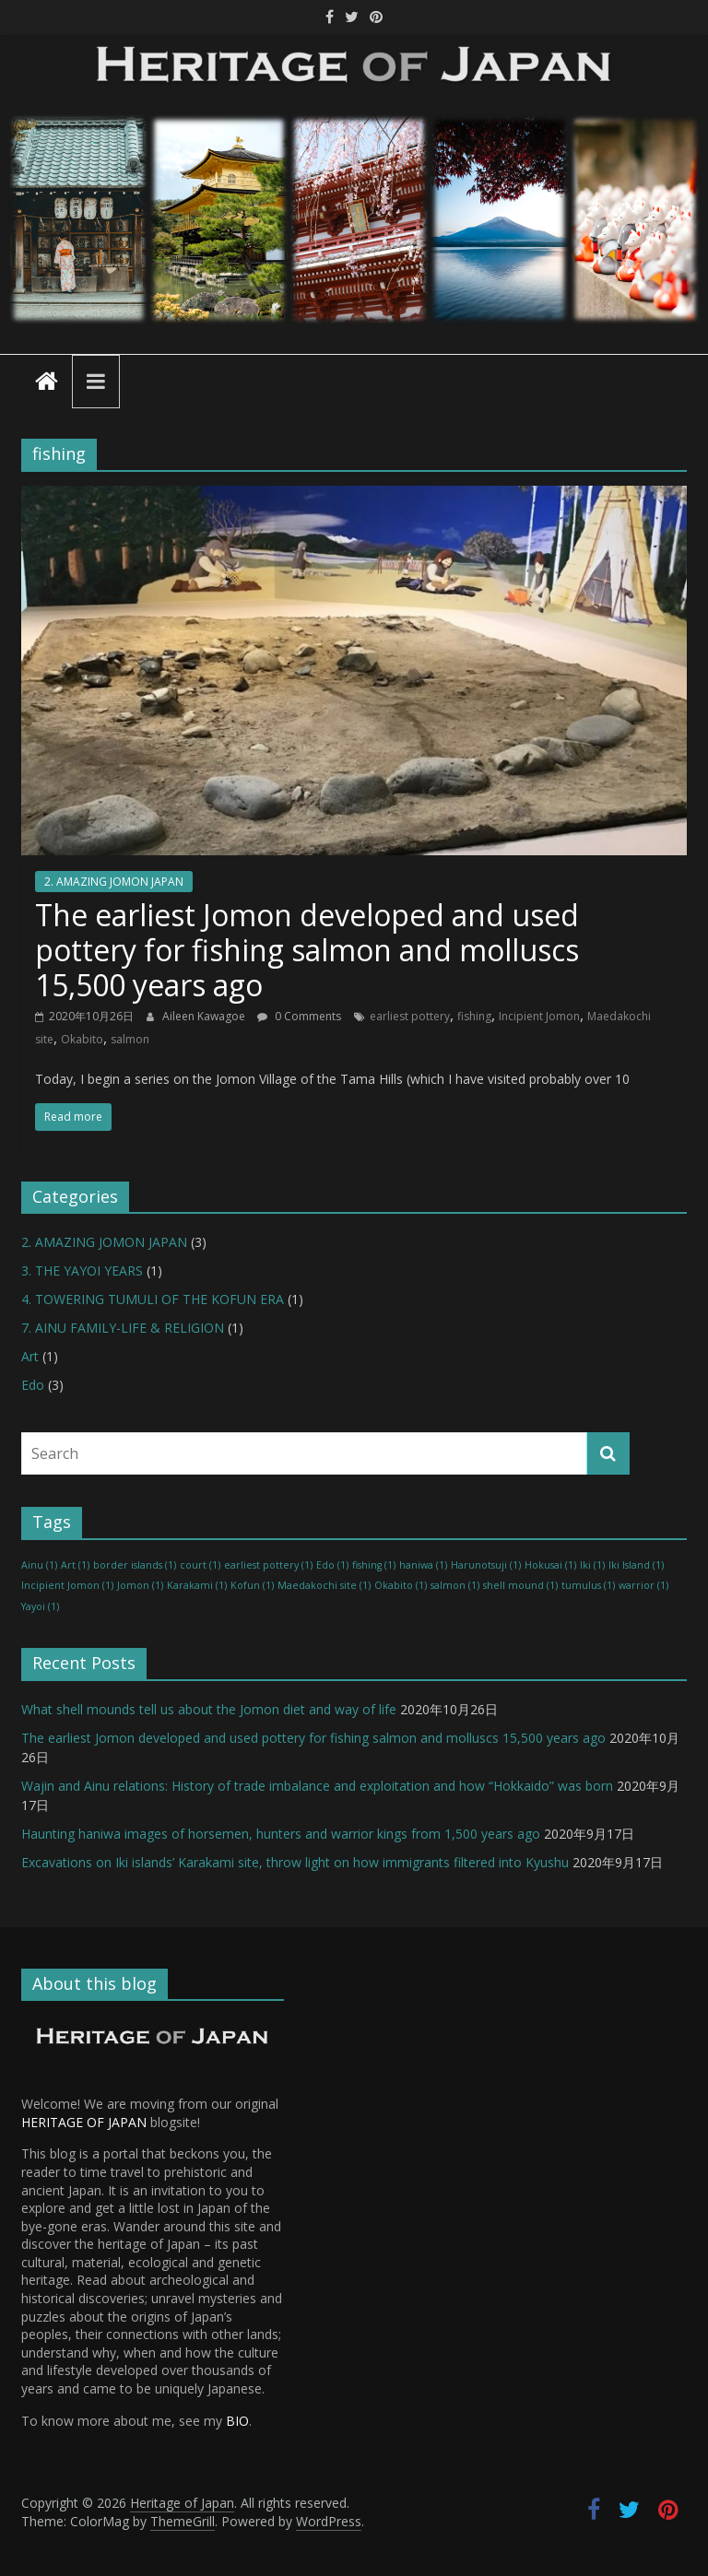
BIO (237, 2420)
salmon (130, 1039)
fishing (474, 1016)
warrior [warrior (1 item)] (643, 1585)
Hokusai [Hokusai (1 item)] (550, 1565)
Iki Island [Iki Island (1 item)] (636, 1565)
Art (30, 1356)
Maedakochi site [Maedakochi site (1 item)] (324, 1585)
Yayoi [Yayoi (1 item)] (40, 1606)
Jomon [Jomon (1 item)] (140, 1585)
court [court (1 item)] (200, 1565)
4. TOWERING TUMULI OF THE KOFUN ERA (152, 1299)
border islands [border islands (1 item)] (134, 1565)
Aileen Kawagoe (205, 1016)
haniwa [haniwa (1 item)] (423, 1565)
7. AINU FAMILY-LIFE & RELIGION (122, 1327)
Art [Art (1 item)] (75, 1565)
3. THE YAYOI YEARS (82, 1270)
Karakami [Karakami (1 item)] (197, 1585)
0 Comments (299, 1016)
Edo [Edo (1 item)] (332, 1565)
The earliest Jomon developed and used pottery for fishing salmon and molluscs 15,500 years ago (307, 950)
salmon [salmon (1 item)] (455, 1585)
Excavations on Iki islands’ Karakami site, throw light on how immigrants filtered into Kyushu (295, 1862)
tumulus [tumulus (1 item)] (588, 1585)
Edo (32, 1385)
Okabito (82, 1039)
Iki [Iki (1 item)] (592, 1565)
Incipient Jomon (539, 1016)
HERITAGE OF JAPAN (84, 2122)
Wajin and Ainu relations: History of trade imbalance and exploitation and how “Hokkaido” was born (317, 1785)
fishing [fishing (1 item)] (373, 1565)
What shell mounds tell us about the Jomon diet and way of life (208, 1709)
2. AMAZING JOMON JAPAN (113, 881)
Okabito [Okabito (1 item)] (400, 1585)
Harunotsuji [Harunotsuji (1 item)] (486, 1565)
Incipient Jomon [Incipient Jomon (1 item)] (67, 1585)
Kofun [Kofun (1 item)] (252, 1585)
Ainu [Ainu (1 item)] (39, 1565)
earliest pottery (410, 1016)
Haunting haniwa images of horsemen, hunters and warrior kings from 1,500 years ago (280, 1833)
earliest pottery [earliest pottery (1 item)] (268, 1565)
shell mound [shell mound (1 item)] (520, 1585)
